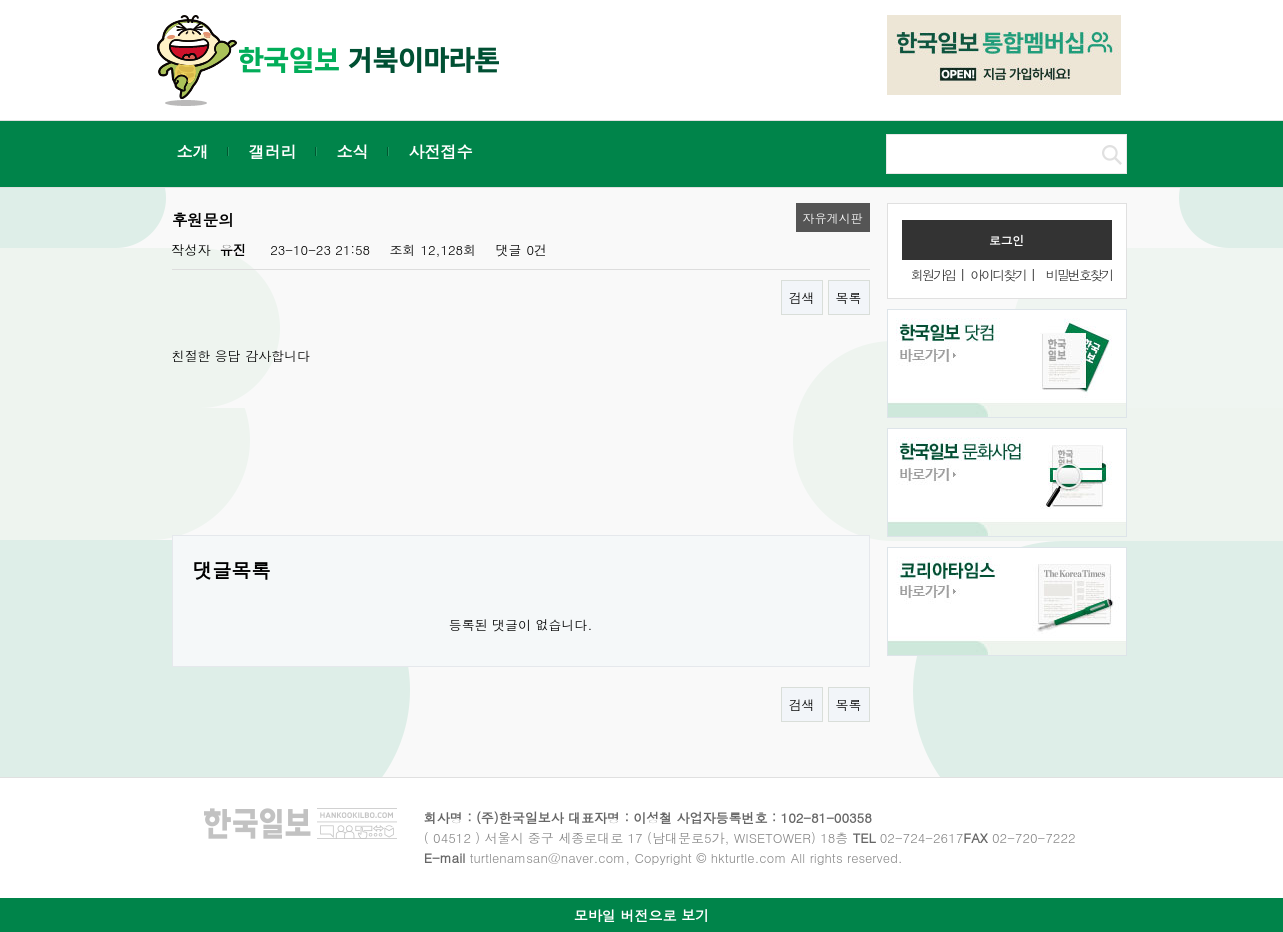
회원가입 (933, 274)
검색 (802, 297)
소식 (353, 151)
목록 (849, 297)
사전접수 (441, 151)
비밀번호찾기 (1079, 274)
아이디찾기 (997, 274)
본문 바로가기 (0, 0)
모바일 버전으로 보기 (641, 915)
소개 (193, 151)
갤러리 (273, 151)
